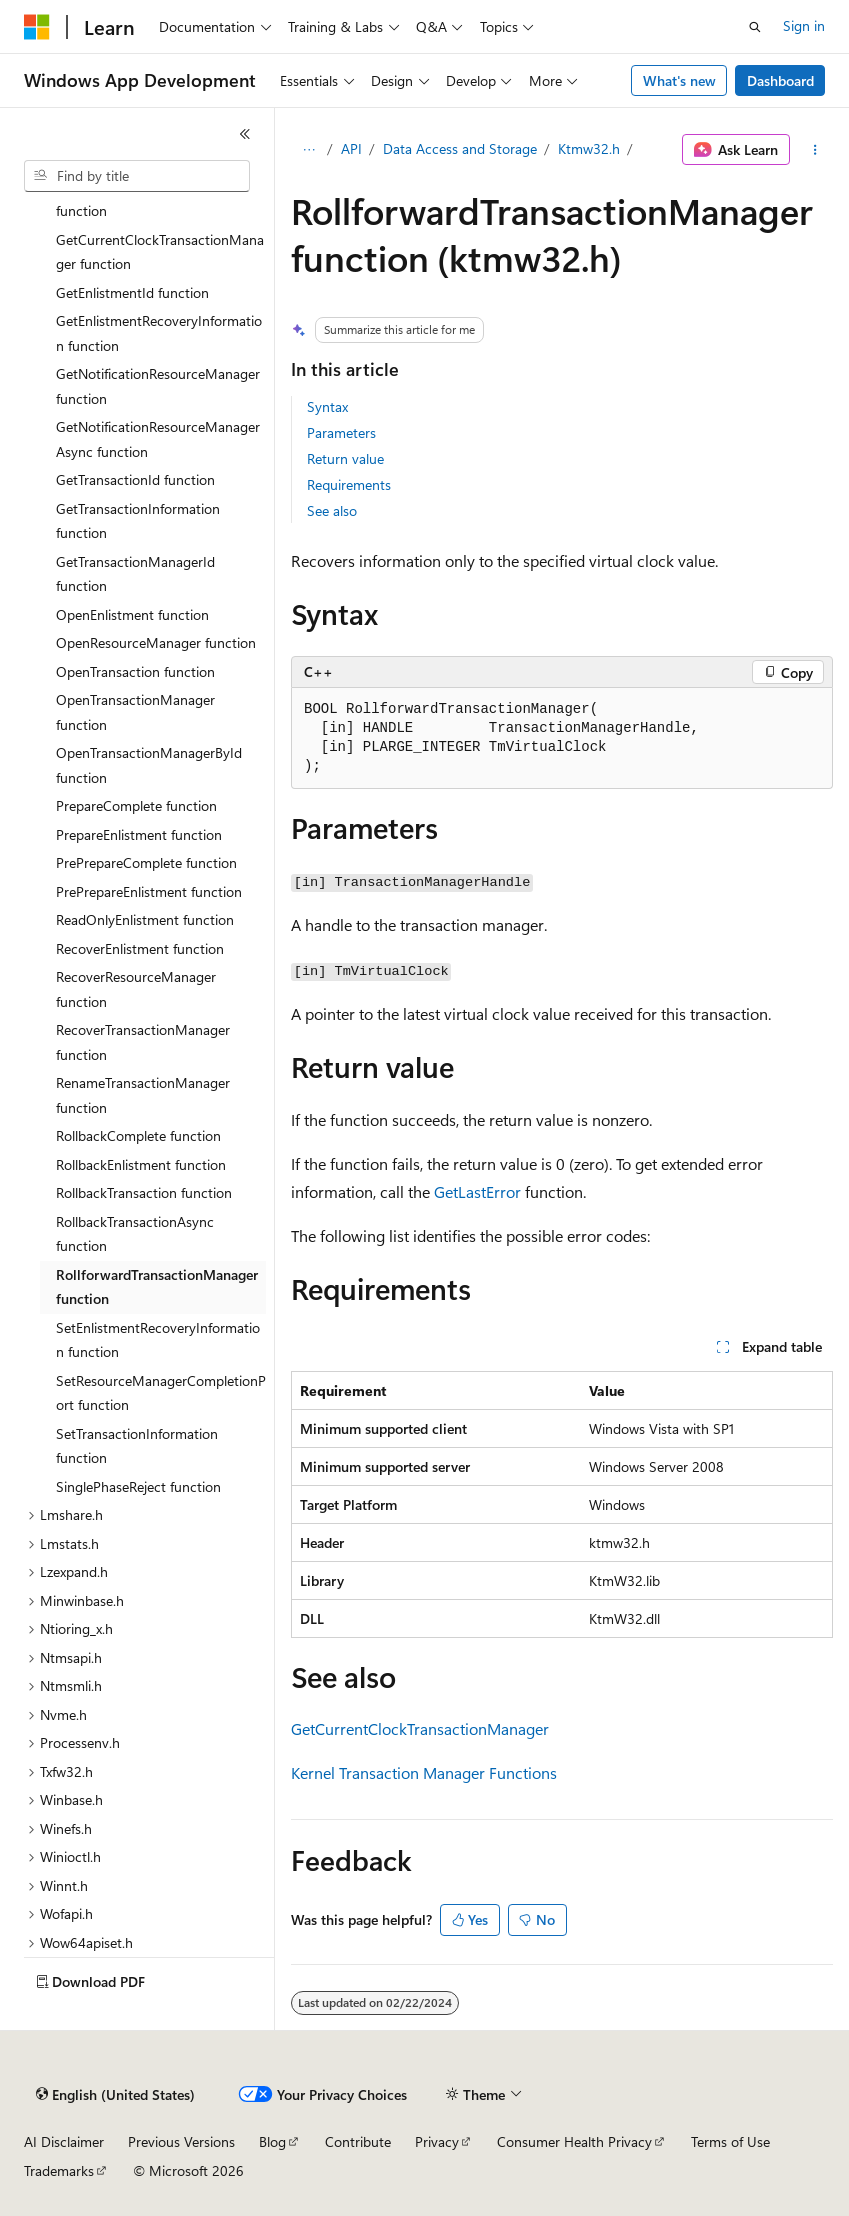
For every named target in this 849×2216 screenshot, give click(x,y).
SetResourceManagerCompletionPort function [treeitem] (161, 1393)
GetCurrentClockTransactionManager (420, 1728)
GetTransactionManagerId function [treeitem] (135, 574)
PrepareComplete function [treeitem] (136, 805)
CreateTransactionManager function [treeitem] (138, 199)
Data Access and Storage (460, 148)
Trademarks (59, 2170)
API (351, 148)
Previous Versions (181, 2141)
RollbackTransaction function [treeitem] (144, 1192)
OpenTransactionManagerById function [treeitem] (149, 765)
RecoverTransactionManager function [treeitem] (143, 1042)
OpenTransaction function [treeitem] (135, 671)
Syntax (327, 406)
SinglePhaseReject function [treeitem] (138, 1486)
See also (332, 510)
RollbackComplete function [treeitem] (138, 1135)
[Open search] (755, 27)
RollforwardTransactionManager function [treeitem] (157, 1287)
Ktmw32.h (589, 148)
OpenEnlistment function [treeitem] (132, 614)
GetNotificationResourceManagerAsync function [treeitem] (158, 439)
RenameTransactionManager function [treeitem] (143, 1095)
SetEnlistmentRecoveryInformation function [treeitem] (158, 1340)
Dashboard (780, 80)
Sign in (804, 25)
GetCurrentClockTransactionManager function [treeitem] (160, 252)
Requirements (349, 484)
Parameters (341, 432)
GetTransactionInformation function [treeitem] (138, 521)
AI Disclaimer (64, 2141)
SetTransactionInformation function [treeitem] (137, 1446)
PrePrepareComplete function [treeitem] (146, 862)
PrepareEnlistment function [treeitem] (139, 834)
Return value (345, 458)
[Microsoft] (37, 27)
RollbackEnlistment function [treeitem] (141, 1164)
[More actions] (815, 150)
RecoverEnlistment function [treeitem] (140, 948)
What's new (679, 80)
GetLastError (477, 1191)
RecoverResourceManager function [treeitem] (136, 989)
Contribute (358, 2141)
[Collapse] (245, 134)
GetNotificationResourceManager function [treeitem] (158, 386)
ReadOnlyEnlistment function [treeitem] (145, 919)
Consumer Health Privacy (574, 2141)
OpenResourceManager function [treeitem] (156, 642)
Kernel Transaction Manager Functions (424, 1772)
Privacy (437, 2141)
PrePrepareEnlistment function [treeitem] (149, 891)
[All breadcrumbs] (308, 150)
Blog (272, 2141)
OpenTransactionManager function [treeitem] (135, 712)
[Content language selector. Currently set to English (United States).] (115, 2095)
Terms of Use (730, 2141)
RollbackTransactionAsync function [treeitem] (135, 1234)
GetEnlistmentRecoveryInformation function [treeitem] (159, 333)
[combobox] (137, 176)
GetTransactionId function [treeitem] (135, 479)
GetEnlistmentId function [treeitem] (132, 292)
